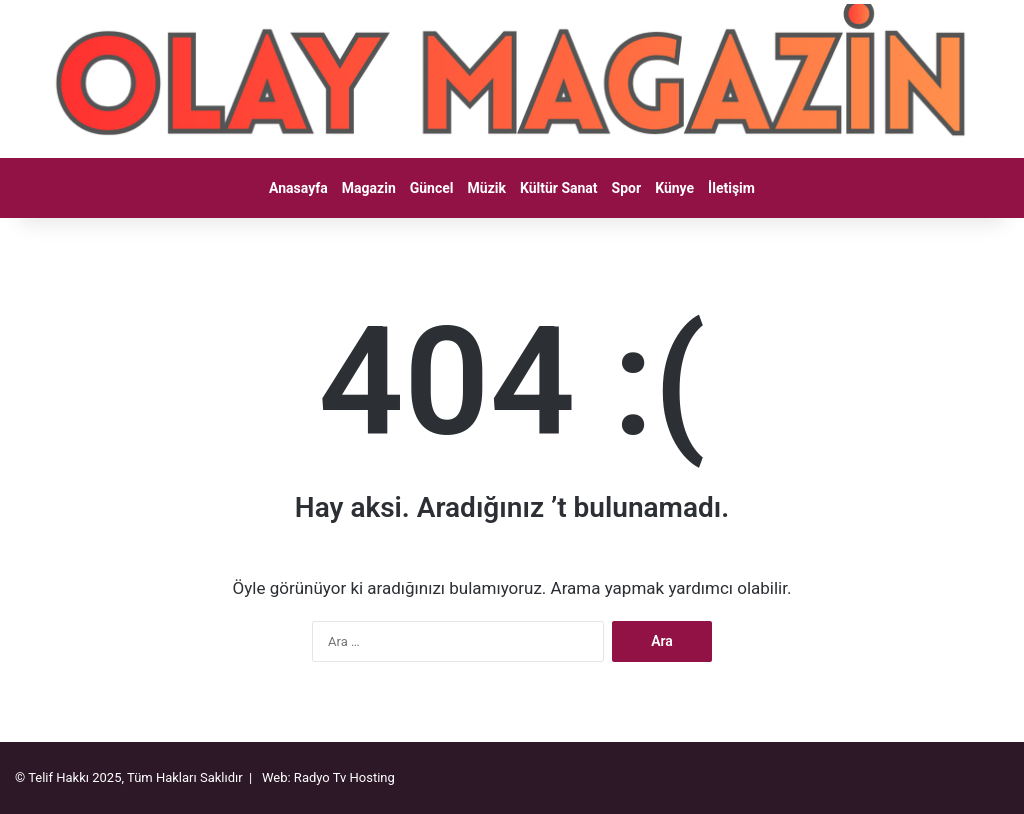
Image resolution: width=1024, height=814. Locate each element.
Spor (627, 188)
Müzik (487, 188)
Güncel (432, 188)
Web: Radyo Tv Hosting (328, 777)
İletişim (731, 188)
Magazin (369, 188)
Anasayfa (298, 188)
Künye (674, 188)
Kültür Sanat (559, 188)
